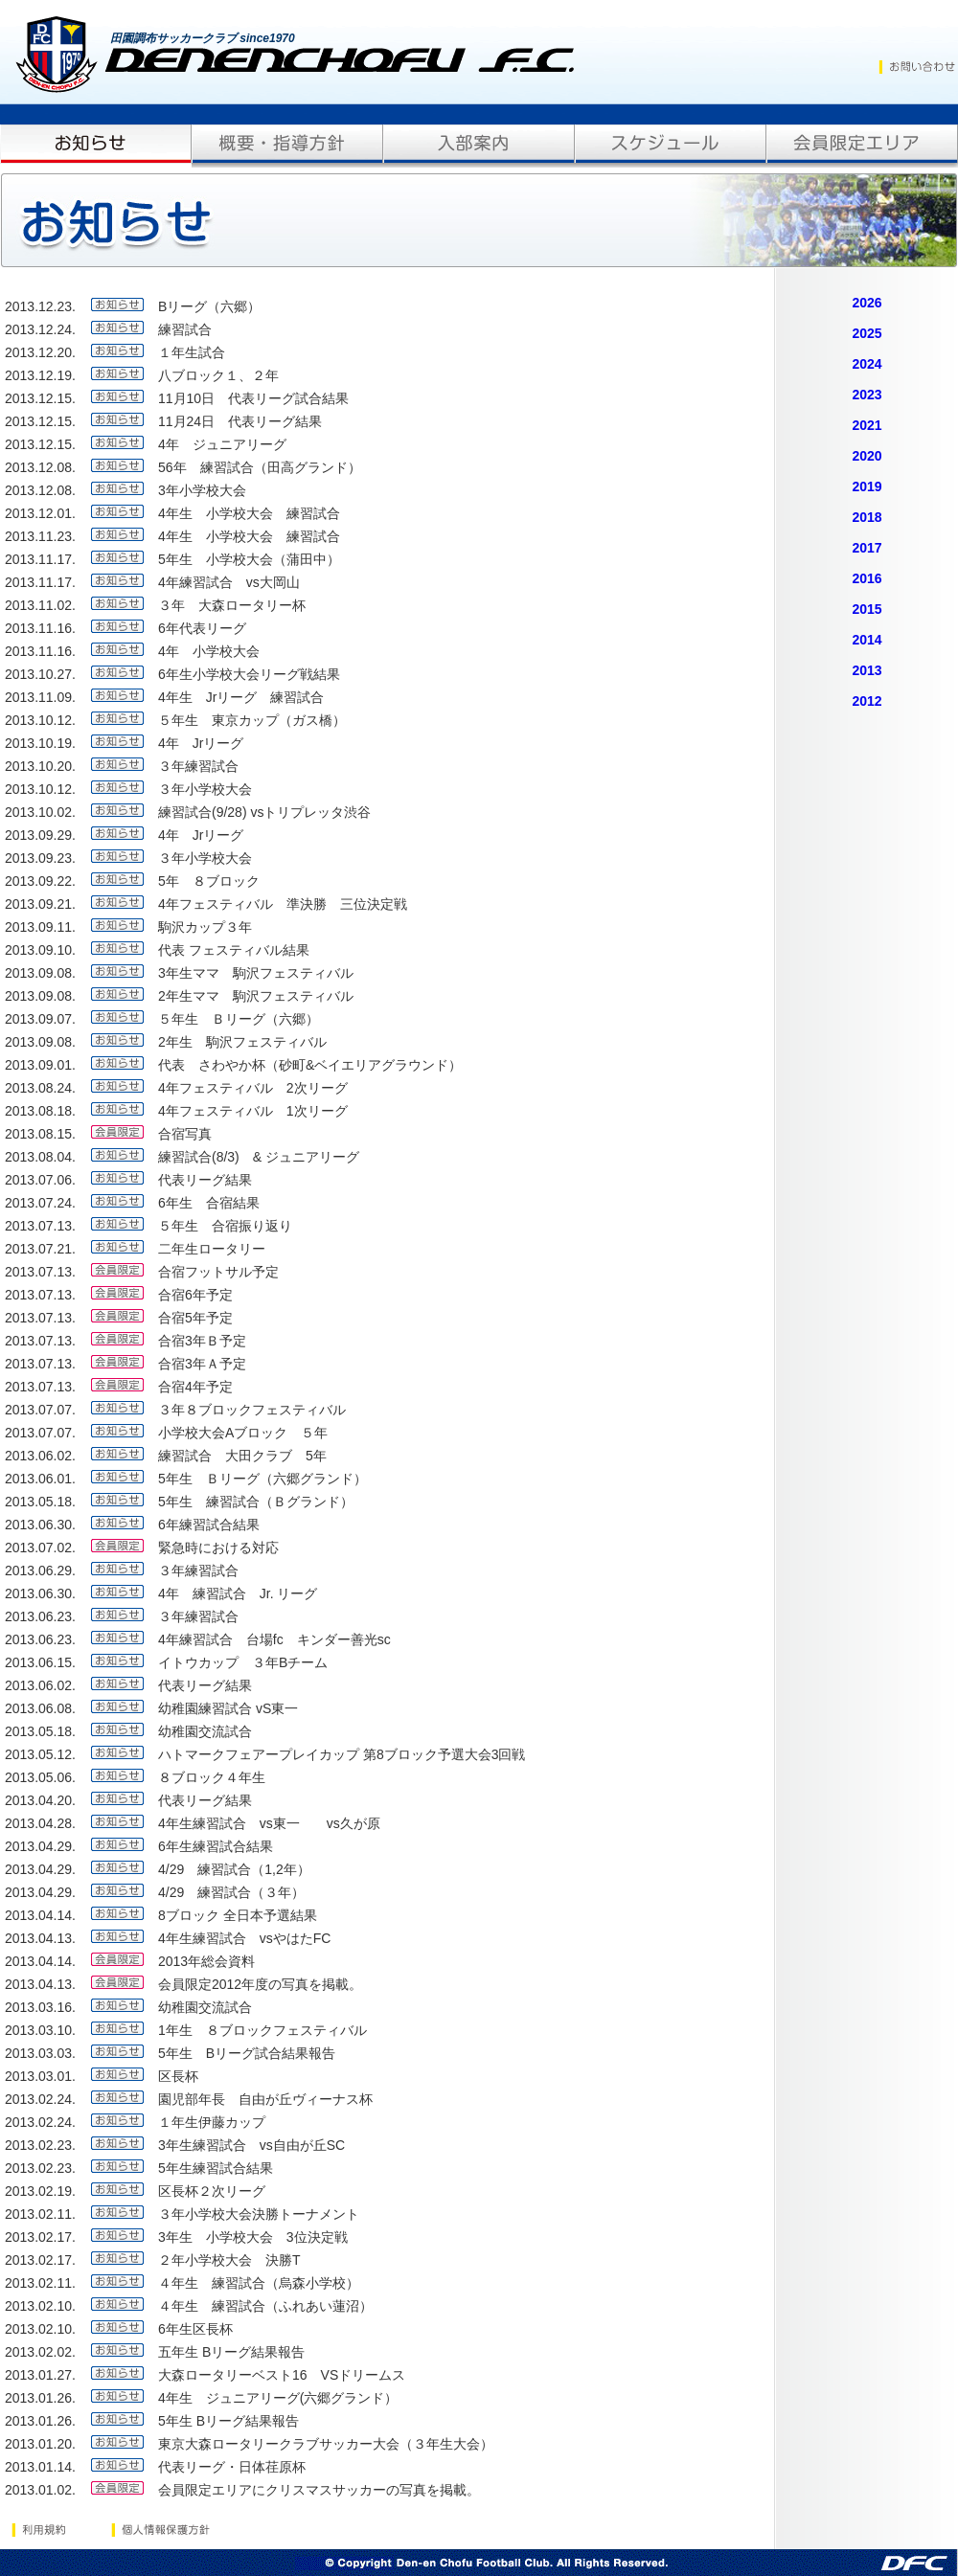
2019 (866, 486)
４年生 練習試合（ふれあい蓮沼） (265, 2306)
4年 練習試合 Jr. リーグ (237, 1593)
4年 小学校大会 (209, 651)
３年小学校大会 (205, 789)
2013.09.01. (40, 1065)
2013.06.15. (40, 1662)
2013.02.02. (40, 2352)
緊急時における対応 (218, 1547)
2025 (866, 333)
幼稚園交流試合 (205, 1731)
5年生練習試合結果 (215, 2168)
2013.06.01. (40, 1478)
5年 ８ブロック (209, 881)
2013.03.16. (40, 2007)
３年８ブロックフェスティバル (252, 1409)
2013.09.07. (40, 1019)
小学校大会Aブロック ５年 (243, 1432)
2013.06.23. (40, 1616)
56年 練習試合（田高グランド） (259, 467)
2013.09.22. (40, 881)
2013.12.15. (40, 398)
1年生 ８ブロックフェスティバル (262, 2030)
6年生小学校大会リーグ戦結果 (249, 674)
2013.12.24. (40, 329)
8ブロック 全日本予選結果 (237, 1915)
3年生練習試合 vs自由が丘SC (251, 2145)
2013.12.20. (40, 352)
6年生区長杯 (195, 2329)
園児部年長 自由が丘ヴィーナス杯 (265, 2099)
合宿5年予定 (195, 1317)
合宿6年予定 (195, 1294)
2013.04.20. (40, 1800)
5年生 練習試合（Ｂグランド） (256, 1501)
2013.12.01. (40, 513)
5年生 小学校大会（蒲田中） (249, 559)
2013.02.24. (40, 2099)
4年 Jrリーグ (200, 743)
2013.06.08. (40, 1708)
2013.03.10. (40, 2030)
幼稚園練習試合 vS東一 (228, 1708)
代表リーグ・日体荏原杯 (232, 2466)
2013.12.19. (40, 375)
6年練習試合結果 (209, 1524)
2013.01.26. (40, 2398)
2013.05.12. (40, 1754)
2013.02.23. (40, 2145)
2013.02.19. (40, 2191)
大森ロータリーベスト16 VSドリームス (281, 2375)
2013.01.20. (40, 2444)
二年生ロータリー (211, 1248)
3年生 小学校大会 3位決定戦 (253, 2237)
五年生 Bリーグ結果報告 (231, 2352)
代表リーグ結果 (205, 1179)
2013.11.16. (40, 628)
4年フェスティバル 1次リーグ (253, 1111)
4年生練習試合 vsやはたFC (244, 1938)
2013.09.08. (40, 973)
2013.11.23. (40, 536)
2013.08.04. (40, 1156)
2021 (866, 425)
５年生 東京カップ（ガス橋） (252, 720)
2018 (866, 517)
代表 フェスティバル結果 (233, 950)
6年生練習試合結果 (215, 1846)
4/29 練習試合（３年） (231, 1892)
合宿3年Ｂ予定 (202, 1340)
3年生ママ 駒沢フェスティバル (256, 973)
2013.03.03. (40, 2053)
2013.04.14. (40, 1915)
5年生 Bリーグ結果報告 (228, 2421)
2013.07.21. (40, 1248)
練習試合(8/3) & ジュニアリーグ (258, 1156)
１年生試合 (191, 352)
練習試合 (185, 329)
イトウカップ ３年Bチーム (243, 1662)
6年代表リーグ (202, 628)
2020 (866, 455)
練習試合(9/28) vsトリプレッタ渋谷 (264, 812)
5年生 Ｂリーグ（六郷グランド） (262, 1478)
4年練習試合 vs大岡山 (229, 582)
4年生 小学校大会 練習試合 (249, 513)
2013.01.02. (40, 2489)
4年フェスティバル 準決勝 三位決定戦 (282, 904)
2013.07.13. (40, 1225)
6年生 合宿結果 (209, 1202)
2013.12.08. (40, 467)
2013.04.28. (40, 1823)
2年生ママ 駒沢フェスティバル (256, 996)
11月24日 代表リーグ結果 (240, 421)
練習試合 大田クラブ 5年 (242, 1455)
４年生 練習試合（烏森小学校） (258, 2283)
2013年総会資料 (206, 1961)
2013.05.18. (40, 1501)
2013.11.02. (40, 605)
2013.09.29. (40, 835)
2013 (866, 670)
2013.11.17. (40, 559)
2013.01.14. (40, 2466)
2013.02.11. (40, 2214)
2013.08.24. (40, 1088)
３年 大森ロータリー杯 (232, 605)
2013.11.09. (40, 697)
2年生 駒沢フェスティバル (242, 1042)
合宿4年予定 (195, 1386)
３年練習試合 (198, 766)
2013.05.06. (40, 1777)
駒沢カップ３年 (205, 927)
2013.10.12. (40, 720)
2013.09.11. (40, 927)
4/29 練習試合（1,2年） (234, 1869)
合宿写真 (185, 1133)
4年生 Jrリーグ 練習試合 (241, 697)
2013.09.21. (40, 904)
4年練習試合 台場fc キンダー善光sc (274, 1639)
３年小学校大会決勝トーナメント (258, 2214)
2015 (866, 609)
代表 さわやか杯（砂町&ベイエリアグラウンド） (310, 1065)
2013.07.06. (40, 1179)
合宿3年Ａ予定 (202, 1363)
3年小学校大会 (202, 490)
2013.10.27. (40, 674)
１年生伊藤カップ (211, 2122)
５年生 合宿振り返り (225, 1225)
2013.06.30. (40, 1524)
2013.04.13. (40, 1938)
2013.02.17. (40, 2237)
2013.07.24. (40, 1202)
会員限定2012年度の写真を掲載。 (260, 1984)
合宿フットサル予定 (218, 1271)
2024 (866, 364)
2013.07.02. (40, 1547)
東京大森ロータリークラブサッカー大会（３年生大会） (325, 2444)
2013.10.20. (40, 766)
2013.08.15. (40, 1133)
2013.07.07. (40, 1409)
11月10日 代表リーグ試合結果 (253, 398)
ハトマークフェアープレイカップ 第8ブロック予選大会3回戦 (341, 1754)
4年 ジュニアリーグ (222, 444)
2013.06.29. (40, 1570)
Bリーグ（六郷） (209, 306)
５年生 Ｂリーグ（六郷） (245, 1019)
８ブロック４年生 (211, 1777)
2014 (866, 639)
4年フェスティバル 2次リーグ (253, 1088)
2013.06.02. (40, 1455)
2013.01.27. (40, 2375)
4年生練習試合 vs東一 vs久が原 (269, 1823)
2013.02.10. (40, 2306)
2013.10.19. (40, 743)
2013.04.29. (40, 1846)
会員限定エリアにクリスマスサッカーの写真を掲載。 (319, 2489)
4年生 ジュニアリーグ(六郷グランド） (278, 2398)
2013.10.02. (40, 812)
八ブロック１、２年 (218, 375)
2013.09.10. (40, 950)
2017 (866, 547)
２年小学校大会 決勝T (229, 2260)
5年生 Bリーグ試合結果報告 (246, 2053)
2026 (866, 302)
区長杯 (178, 2076)
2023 (866, 394)
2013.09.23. (40, 858)
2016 (866, 578)
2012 (866, 701)
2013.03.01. (40, 2076)
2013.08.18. (40, 1111)
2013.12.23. (40, 306)
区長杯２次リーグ (211, 2191)
